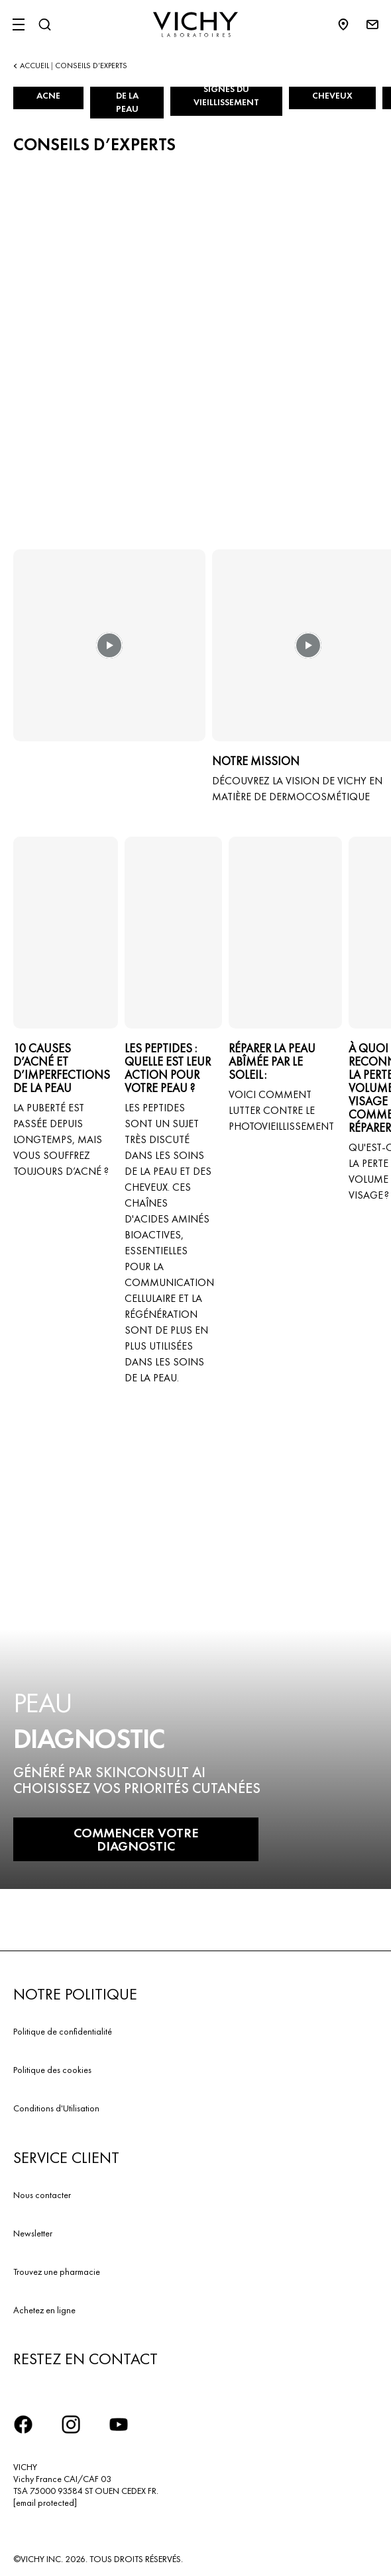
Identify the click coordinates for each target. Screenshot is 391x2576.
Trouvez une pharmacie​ (56, 2271)
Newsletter (32, 2233)
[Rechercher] (44, 24)
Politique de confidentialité (62, 2031)
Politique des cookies (52, 2070)
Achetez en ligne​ (44, 2310)
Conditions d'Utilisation (56, 2108)
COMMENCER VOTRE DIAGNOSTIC (136, 1839)
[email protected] (45, 2502)
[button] (109, 654)
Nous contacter (42, 2195)
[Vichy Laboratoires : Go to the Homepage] (195, 24)
